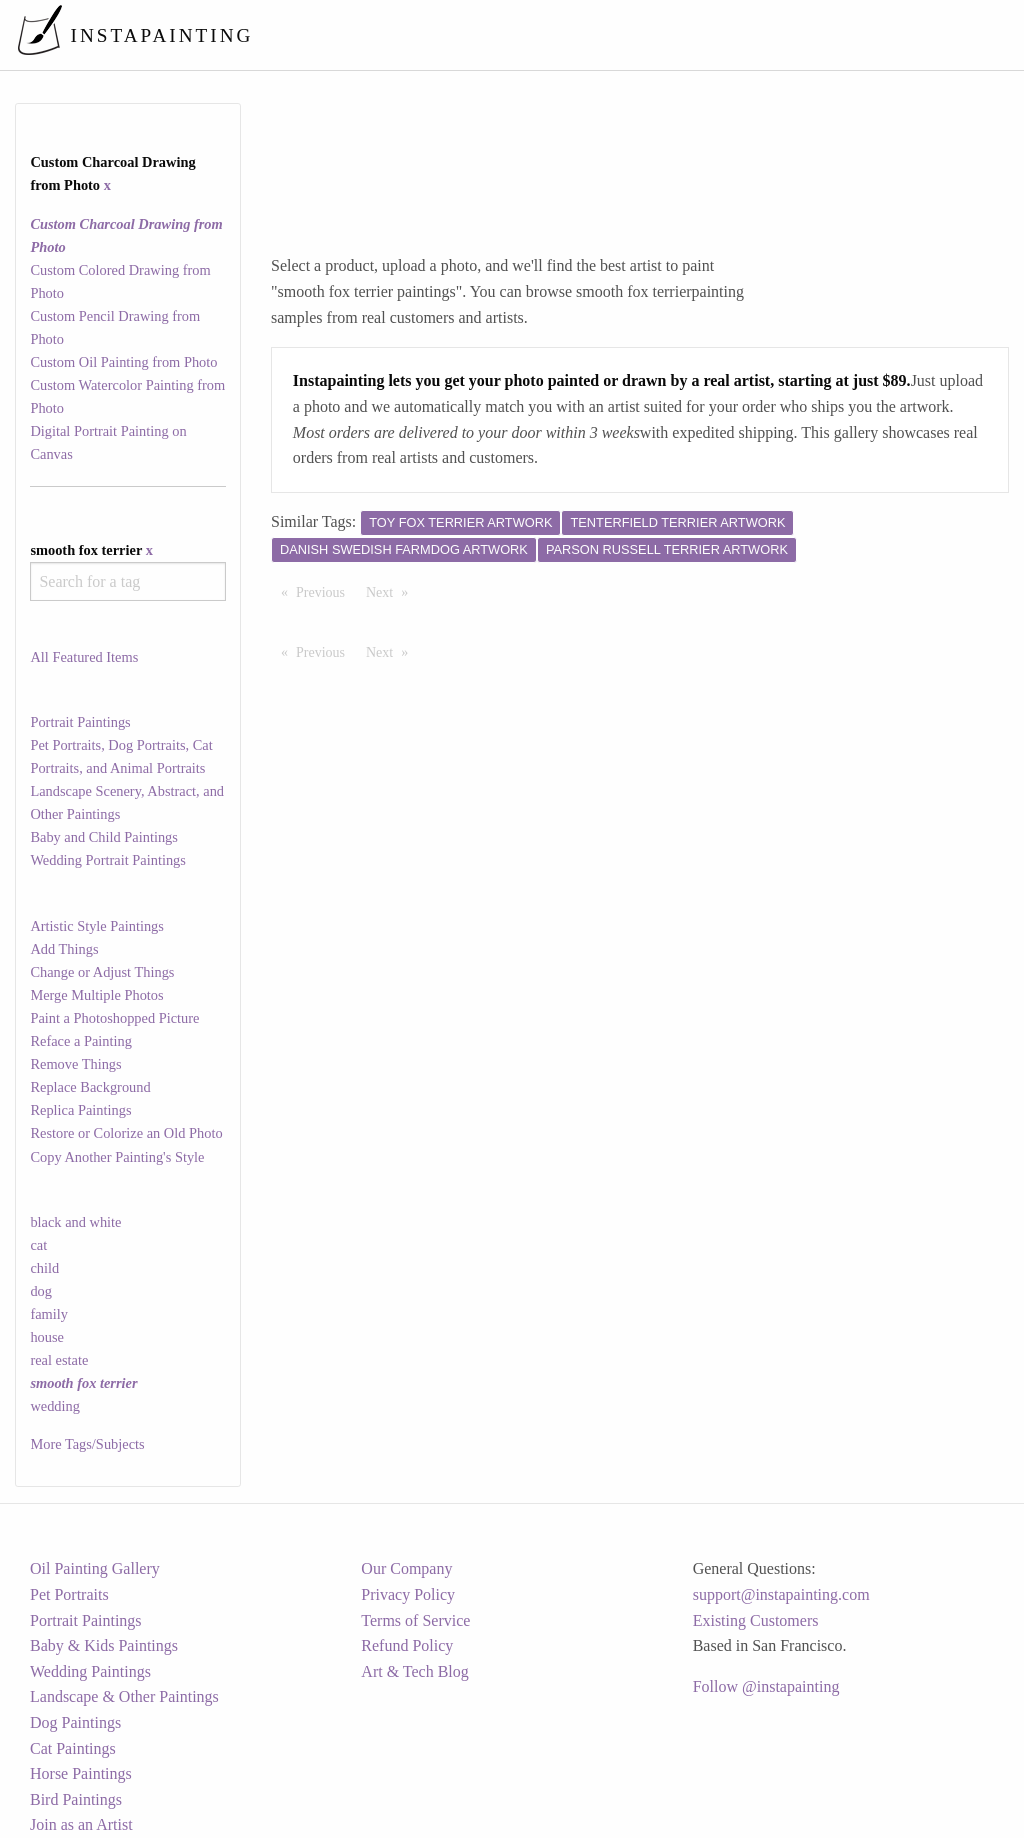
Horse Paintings (81, 1773)
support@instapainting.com (781, 1594)
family (49, 1314)
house (47, 1337)
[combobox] (127, 581)
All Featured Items (84, 657)
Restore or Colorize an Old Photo (126, 1133)
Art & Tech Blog (414, 1671)
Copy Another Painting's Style (117, 1157)
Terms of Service (415, 1620)
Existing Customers (756, 1620)
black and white (75, 1222)
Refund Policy (407, 1645)
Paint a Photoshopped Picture (114, 1018)
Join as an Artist (81, 1824)
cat (38, 1245)
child (44, 1268)
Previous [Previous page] (325, 591)
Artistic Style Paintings (97, 926)
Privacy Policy (408, 1594)
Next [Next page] (392, 591)
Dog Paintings (75, 1722)
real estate (59, 1360)
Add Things (64, 949)
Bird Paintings (76, 1799)
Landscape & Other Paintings (124, 1696)
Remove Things (75, 1064)
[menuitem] (588, 34)
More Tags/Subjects (87, 1444)
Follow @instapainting (766, 1686)
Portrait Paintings (80, 722)
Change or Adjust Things (102, 972)
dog (41, 1291)
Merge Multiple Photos (96, 995)
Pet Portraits (69, 1594)
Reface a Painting (81, 1041)
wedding (55, 1406)
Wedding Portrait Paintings (108, 860)
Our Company (406, 1568)
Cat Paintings (73, 1748)
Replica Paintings (80, 1110)
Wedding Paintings (90, 1671)
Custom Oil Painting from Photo (123, 362)
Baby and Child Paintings (104, 837)
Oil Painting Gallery (95, 1568)
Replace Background (90, 1087)
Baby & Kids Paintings (104, 1645)
